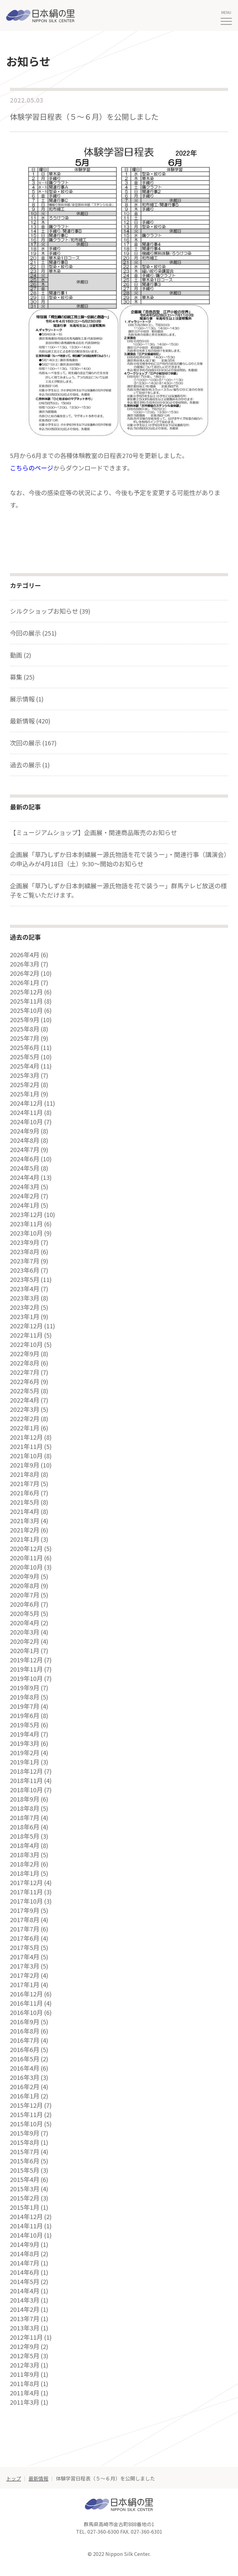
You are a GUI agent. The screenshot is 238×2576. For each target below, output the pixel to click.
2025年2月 (24, 1085)
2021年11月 (26, 1446)
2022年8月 (24, 1363)
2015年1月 (24, 2207)
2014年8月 (24, 2254)
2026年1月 (24, 982)
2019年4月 (24, 1734)
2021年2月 (24, 1530)
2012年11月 (26, 2337)
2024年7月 (24, 1150)
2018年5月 (24, 1836)
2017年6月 (24, 1938)
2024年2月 (24, 1196)
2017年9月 (24, 1910)
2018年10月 (26, 1790)
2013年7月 (24, 2319)
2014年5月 (24, 2281)
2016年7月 (24, 2040)
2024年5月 (24, 1168)
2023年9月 (24, 1242)
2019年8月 (24, 1697)
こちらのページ (31, 467)
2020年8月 (24, 1586)
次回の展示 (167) (33, 742)
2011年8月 (24, 2384)
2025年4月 (24, 1066)
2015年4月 (24, 2179)
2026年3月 (24, 964)
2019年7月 (24, 1706)
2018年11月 (26, 1780)
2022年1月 (24, 1428)
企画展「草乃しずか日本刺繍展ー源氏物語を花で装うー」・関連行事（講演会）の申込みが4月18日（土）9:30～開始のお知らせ (118, 859)
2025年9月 (24, 1020)
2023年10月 (26, 1233)
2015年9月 (24, 2133)
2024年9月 (24, 1131)
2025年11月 (26, 1001)
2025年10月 (26, 1010)
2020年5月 (24, 1613)
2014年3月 (24, 2300)
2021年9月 (24, 1465)
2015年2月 (24, 2198)
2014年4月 (24, 2291)
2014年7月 (24, 2263)
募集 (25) (22, 676)
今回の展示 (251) (33, 632)
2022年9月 (24, 1354)
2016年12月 (26, 1994)
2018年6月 (24, 1827)
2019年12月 (26, 1660)
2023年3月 (24, 1298)
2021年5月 (24, 1502)
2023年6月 (24, 1270)
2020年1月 (24, 1651)
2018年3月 (24, 1855)
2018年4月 (24, 1845)
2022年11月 (26, 1335)
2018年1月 (24, 1873)
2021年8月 (24, 1474)
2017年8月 (24, 1920)
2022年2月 (24, 1419)
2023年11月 (26, 1224)
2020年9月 (24, 1576)
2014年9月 (24, 2244)
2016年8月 (24, 2031)
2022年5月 (24, 1391)
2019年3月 (24, 1743)
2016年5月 (24, 2059)
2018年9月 (24, 1799)
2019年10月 (26, 1678)
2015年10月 (26, 2124)
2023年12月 (26, 1214)
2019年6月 (24, 1715)
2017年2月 (24, 1975)
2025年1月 (24, 1094)
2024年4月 (24, 1177)
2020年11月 (26, 1558)
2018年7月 (24, 1818)
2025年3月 (24, 1075)
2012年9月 (24, 2346)
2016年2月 (24, 2087)
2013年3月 (24, 2328)
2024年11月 (26, 1112)
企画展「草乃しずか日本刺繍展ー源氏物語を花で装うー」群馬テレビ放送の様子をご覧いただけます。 (118, 890)
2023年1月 (24, 1317)
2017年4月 (24, 1957)
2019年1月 (24, 1762)
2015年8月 (24, 2142)
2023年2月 (24, 1307)
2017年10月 (26, 1901)
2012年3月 (24, 2365)
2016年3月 (24, 2077)
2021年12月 (26, 1437)
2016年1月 (24, 2096)
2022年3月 (24, 1409)
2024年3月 (24, 1187)
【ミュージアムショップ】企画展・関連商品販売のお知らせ (93, 832)
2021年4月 (24, 1511)
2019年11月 (26, 1669)
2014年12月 (26, 2217)
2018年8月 (24, 1808)
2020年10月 (26, 1567)
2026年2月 (24, 973)
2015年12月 (26, 2105)
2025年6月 (24, 1047)
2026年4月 (24, 955)
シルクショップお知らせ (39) (50, 610)
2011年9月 (24, 2374)
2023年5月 (24, 1279)
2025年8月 (24, 1029)
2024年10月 (26, 1122)
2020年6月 (24, 1604)
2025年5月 (24, 1057)
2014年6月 (24, 2272)
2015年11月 (26, 2114)
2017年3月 (24, 1966)
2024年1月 (24, 1205)
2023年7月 (24, 1261)
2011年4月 (24, 2393)
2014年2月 (24, 2309)
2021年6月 (24, 1493)
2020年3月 (24, 1632)
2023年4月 (24, 1289)
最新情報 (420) (30, 720)
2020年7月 (24, 1595)
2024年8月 (24, 1140)
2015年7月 (24, 2152)
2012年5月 (24, 2356)
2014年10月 (26, 2235)
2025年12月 (26, 992)
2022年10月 (26, 1344)
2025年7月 (24, 1038)
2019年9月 (24, 1688)
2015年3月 (24, 2189)
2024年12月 (26, 1103)
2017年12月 (26, 1882)
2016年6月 (24, 2050)
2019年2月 (24, 1753)
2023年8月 (24, 1252)
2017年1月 (24, 1985)
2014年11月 (26, 2226)
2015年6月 (24, 2161)
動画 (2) (20, 654)
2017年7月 (24, 1929)
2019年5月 (24, 1725)
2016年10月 (26, 2012)
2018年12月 (26, 1771)
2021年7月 (24, 1484)
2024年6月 (24, 1159)
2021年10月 (26, 1456)
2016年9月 (24, 2022)
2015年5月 (24, 2170)
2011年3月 (24, 2402)
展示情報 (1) (27, 698)
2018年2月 (24, 1864)
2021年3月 (24, 1521)
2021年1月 (24, 1539)
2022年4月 (24, 1400)
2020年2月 (24, 1641)
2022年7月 (24, 1372)
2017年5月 (24, 1947)
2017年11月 (26, 1892)
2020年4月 (24, 1623)
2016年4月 (24, 2068)
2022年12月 (26, 1326)
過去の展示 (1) (30, 764)
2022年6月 (24, 1381)
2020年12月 (26, 1548)
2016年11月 (26, 2003)
